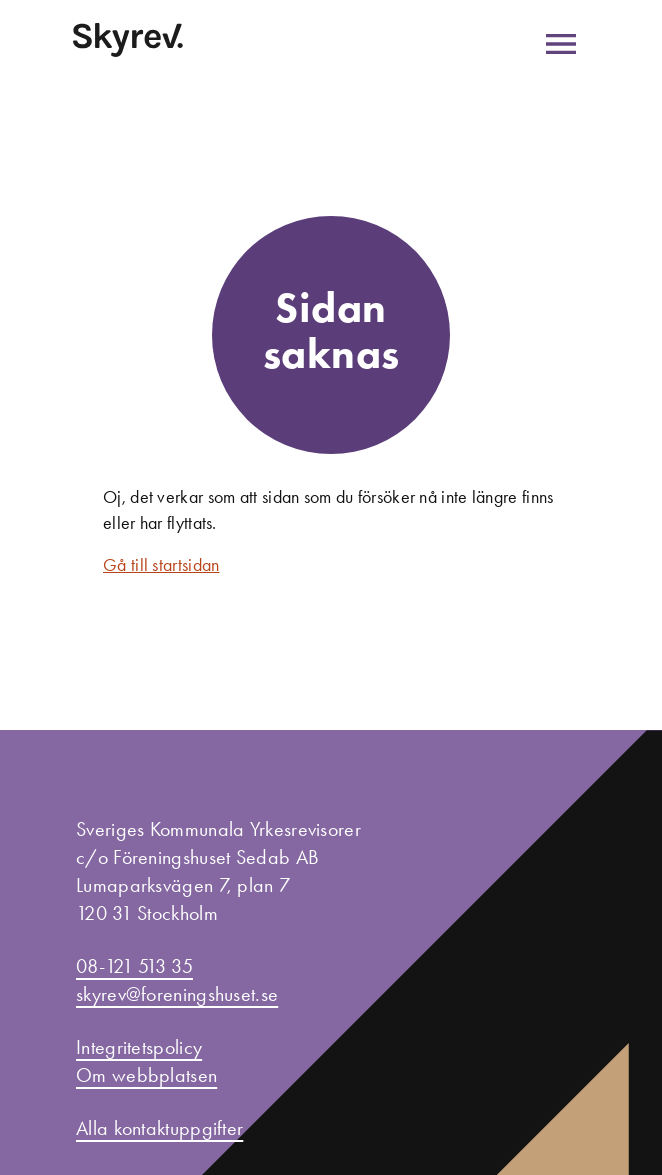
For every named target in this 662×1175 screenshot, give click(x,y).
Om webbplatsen (146, 1075)
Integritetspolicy (139, 1047)
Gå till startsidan (161, 565)
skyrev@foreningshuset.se (177, 994)
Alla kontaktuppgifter (159, 1128)
